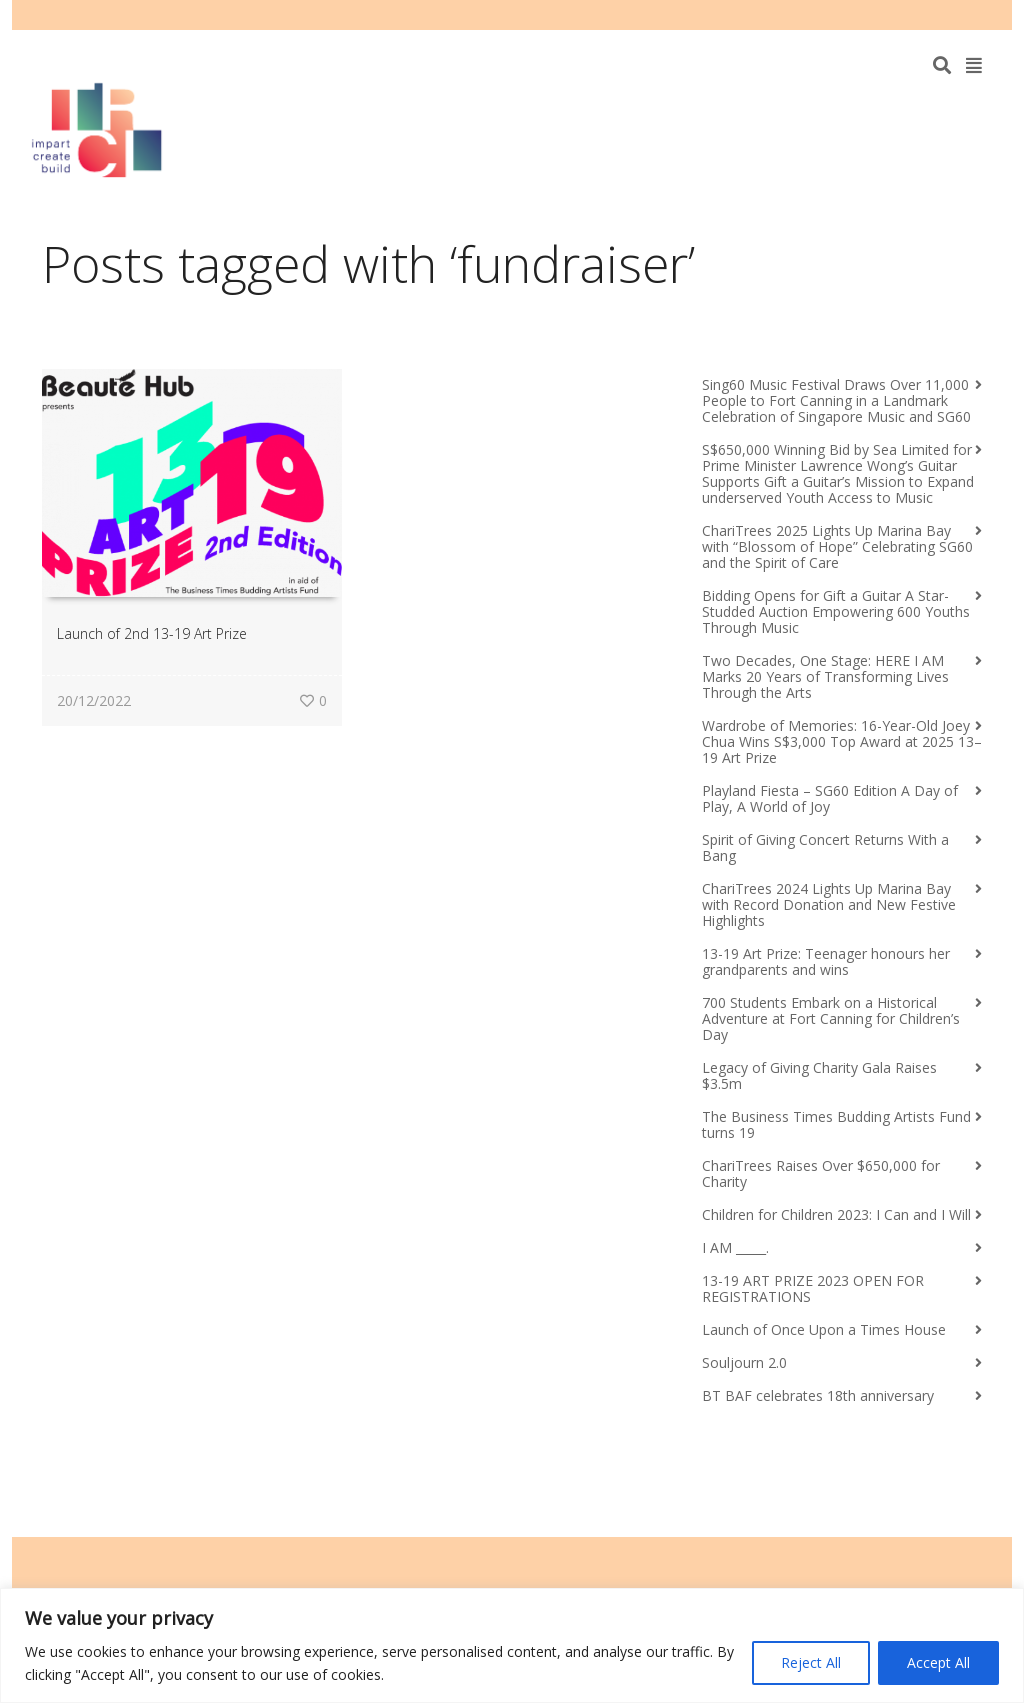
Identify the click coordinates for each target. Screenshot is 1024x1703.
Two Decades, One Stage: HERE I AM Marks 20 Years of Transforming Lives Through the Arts (825, 676)
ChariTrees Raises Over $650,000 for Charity (821, 1173)
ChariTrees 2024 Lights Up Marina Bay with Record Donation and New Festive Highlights (829, 904)
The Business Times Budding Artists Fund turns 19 (836, 1124)
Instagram (980, 15)
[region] (512, 1645)
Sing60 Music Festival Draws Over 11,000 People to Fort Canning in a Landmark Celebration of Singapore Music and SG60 (836, 400)
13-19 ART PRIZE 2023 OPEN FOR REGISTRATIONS (813, 1288)
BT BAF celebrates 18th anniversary (818, 1395)
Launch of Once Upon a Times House (824, 1329)
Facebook (922, 15)
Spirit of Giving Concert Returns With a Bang (825, 847)
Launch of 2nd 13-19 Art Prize (152, 633)
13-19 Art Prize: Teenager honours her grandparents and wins (826, 961)
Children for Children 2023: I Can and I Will (836, 1214)
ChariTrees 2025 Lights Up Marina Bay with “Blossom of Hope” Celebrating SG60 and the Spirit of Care (837, 546)
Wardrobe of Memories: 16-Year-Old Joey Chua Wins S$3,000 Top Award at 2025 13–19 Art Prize (842, 741)
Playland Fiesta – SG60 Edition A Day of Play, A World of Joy (830, 798)
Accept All (938, 1662)
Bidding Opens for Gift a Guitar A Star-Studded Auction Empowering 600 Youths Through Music (836, 611)
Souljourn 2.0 (744, 1362)
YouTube (951, 15)
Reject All (811, 1662)
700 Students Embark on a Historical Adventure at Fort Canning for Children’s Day (831, 1018)
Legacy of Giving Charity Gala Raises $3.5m (819, 1075)
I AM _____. (735, 1247)
